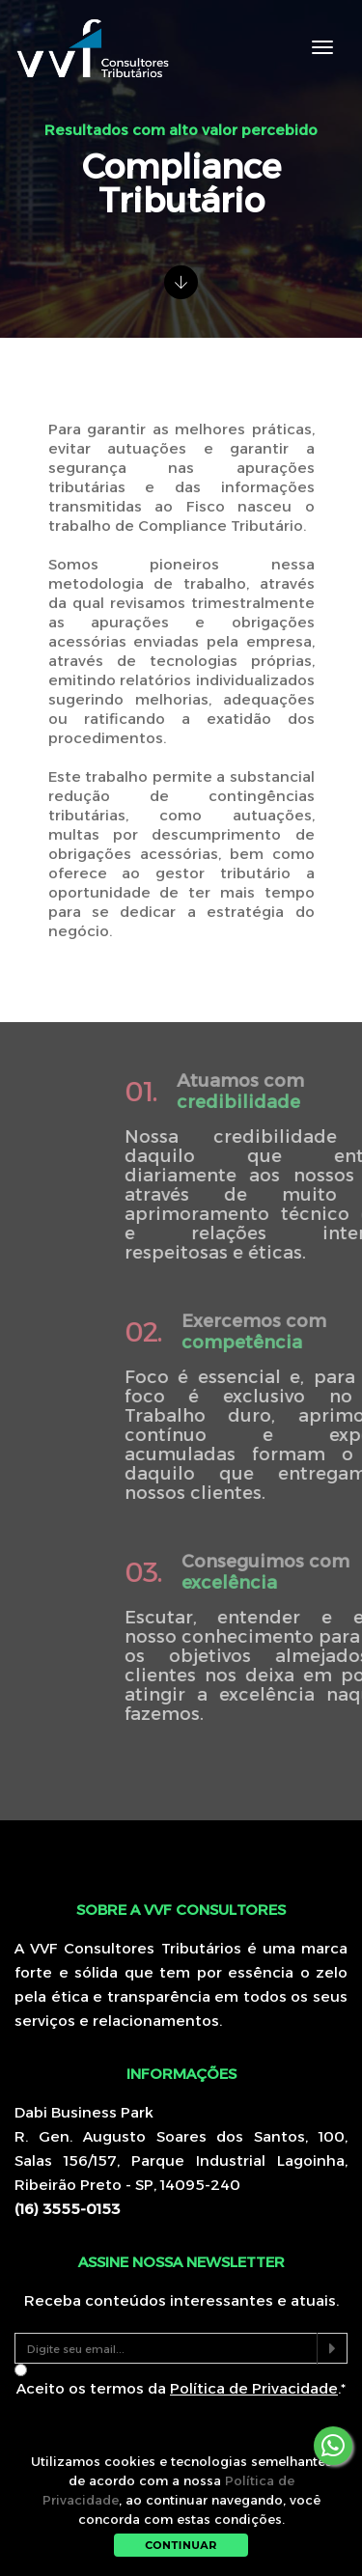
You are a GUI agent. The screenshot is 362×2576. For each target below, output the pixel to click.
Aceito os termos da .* (181, 2388)
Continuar (181, 2545)
